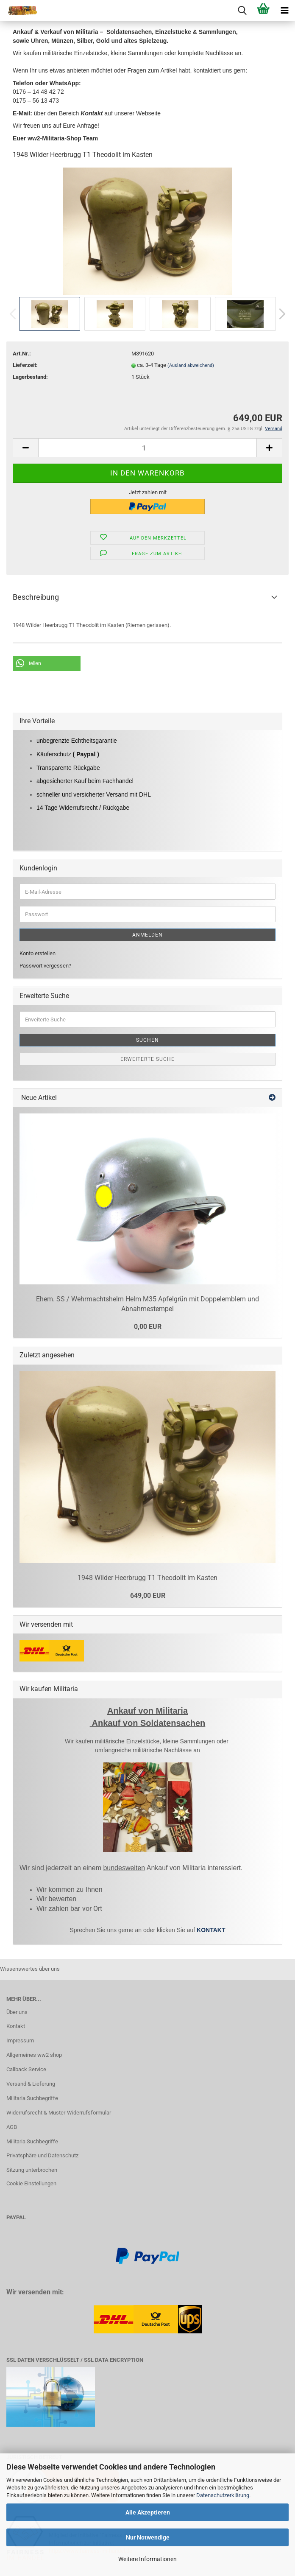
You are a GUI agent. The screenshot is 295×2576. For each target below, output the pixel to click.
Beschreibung (36, 597)
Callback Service (26, 2069)
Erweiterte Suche (147, 1059)
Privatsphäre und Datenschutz (42, 2155)
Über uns (17, 2012)
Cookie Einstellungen (31, 2183)
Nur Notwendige (148, 2537)
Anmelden (147, 935)
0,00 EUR (147, 1327)
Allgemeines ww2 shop (34, 2055)
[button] (47, 663)
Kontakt (15, 2026)
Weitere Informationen (147, 2559)
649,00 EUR (147, 1595)
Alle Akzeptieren (147, 2512)
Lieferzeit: (25, 365)
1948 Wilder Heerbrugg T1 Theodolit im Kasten (147, 1578)
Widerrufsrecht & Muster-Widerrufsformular (58, 2112)
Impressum (20, 2040)
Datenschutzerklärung (222, 2495)
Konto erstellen (37, 953)
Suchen (147, 1040)
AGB (11, 2127)
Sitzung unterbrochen (31, 2170)
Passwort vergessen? (45, 965)
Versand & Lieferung (30, 2084)
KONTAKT (211, 1930)
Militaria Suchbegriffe (32, 2098)
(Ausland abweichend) (190, 365)
